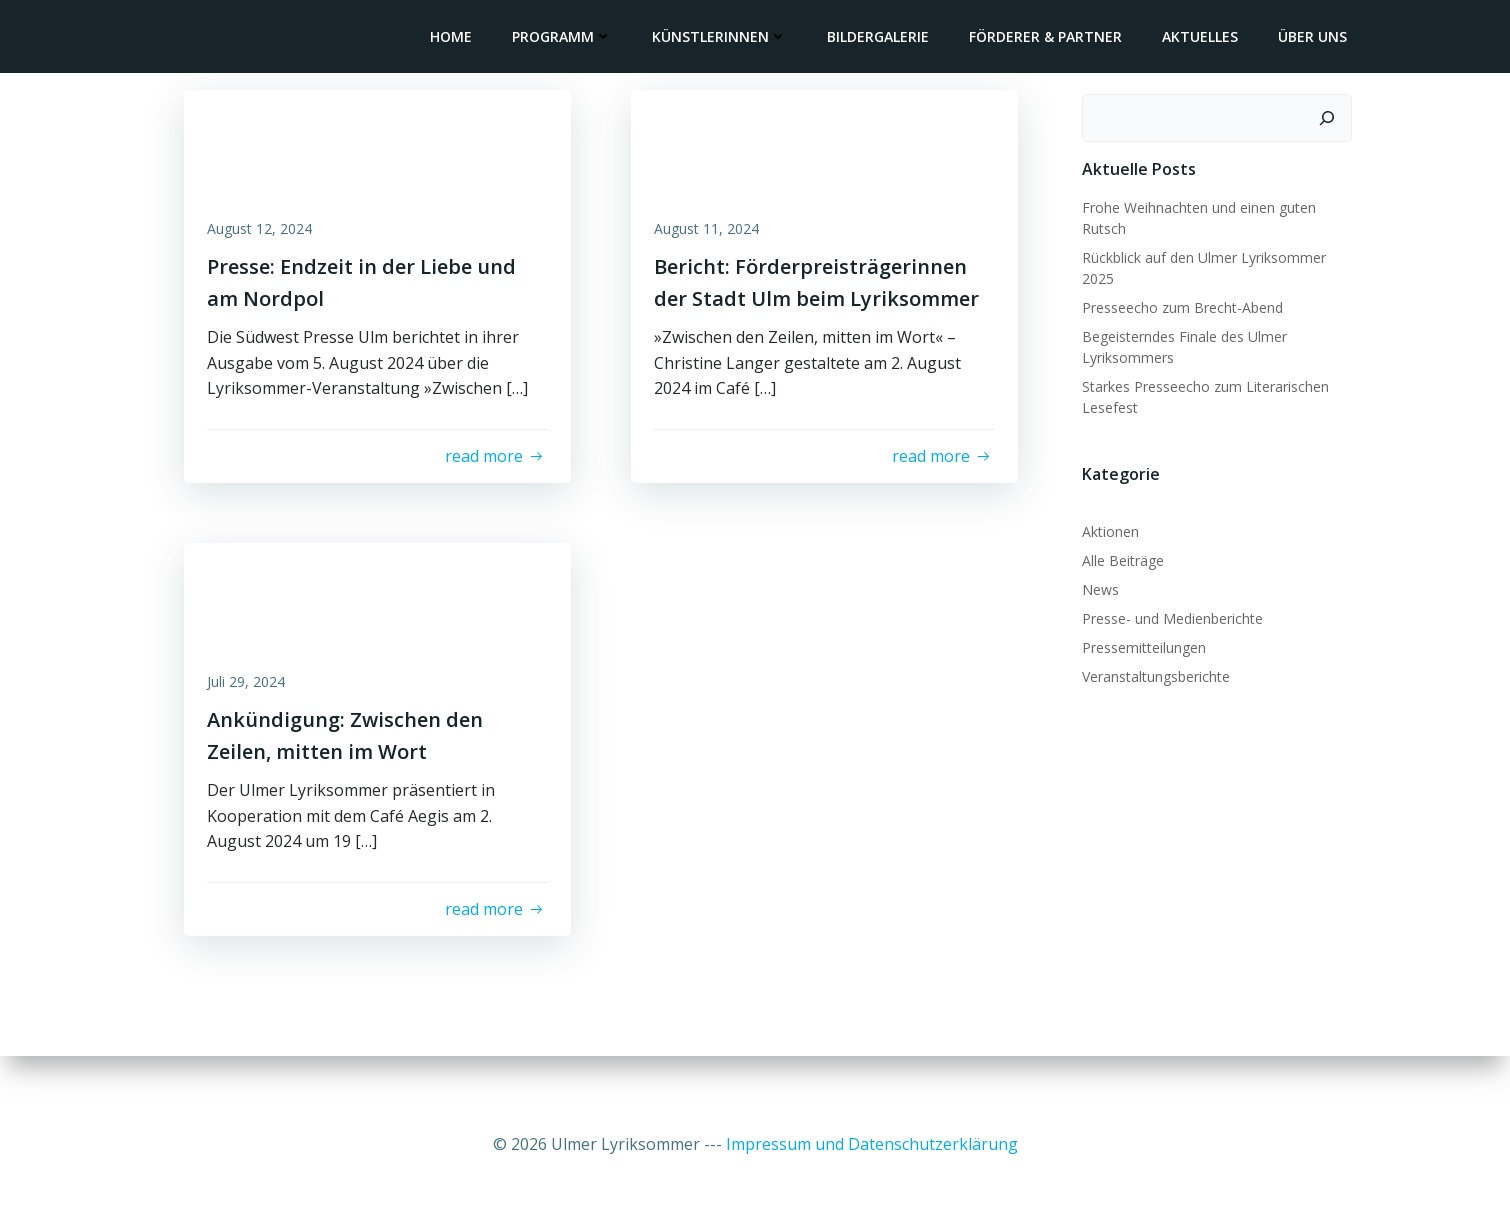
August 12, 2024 (266, 238)
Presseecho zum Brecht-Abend (1178, 302)
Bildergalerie (882, 37)
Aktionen (1106, 527)
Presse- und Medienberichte (1168, 614)
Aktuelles (1204, 37)
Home (455, 37)
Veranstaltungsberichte (1152, 672)
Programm (566, 37)
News (1096, 585)
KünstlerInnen (723, 37)
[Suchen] (1331, 114)
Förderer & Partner (1049, 37)
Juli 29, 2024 (253, 706)
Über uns (1316, 37)
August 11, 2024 (713, 238)
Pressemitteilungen (1140, 643)
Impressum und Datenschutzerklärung (872, 1145)
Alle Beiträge (1119, 556)
